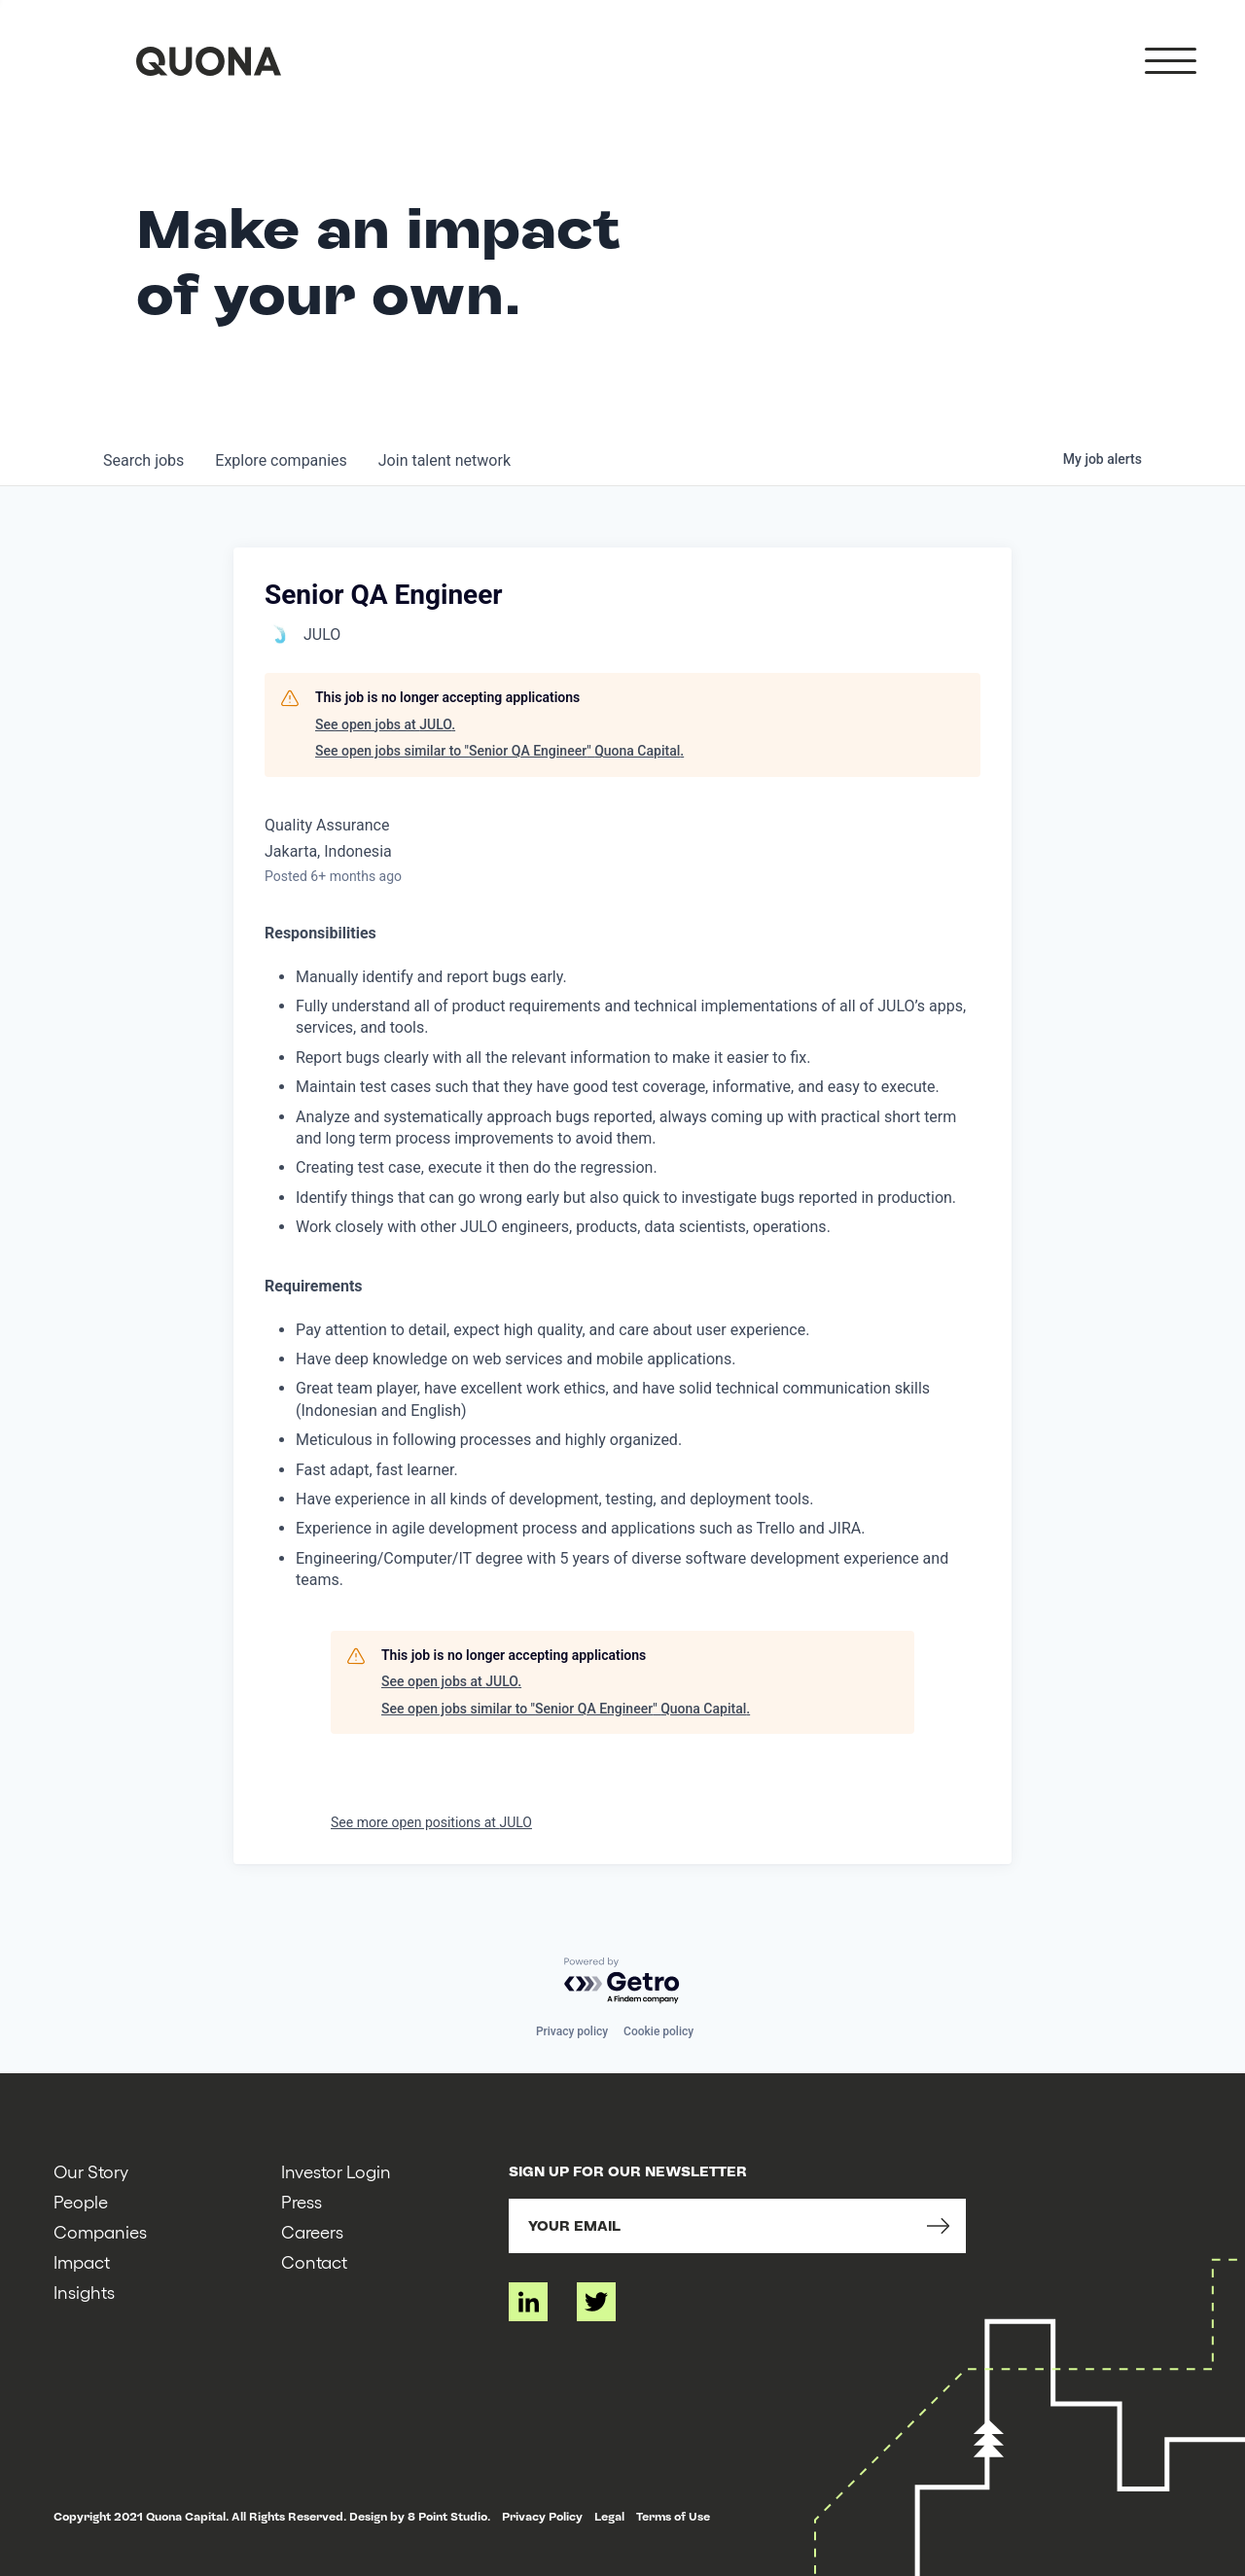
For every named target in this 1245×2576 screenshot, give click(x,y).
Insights (84, 2291)
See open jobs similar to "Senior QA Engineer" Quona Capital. (499, 751)
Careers (312, 2231)
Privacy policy (572, 2031)
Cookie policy (658, 2031)
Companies (100, 2231)
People (80, 2201)
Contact (314, 2261)
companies (280, 460)
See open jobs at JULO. (385, 724)
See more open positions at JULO (431, 1822)
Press (301, 2201)
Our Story (90, 2171)
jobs (143, 460)
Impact (81, 2261)
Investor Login (336, 2171)
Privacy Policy (542, 2516)
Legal (609, 2516)
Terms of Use (673, 2516)
